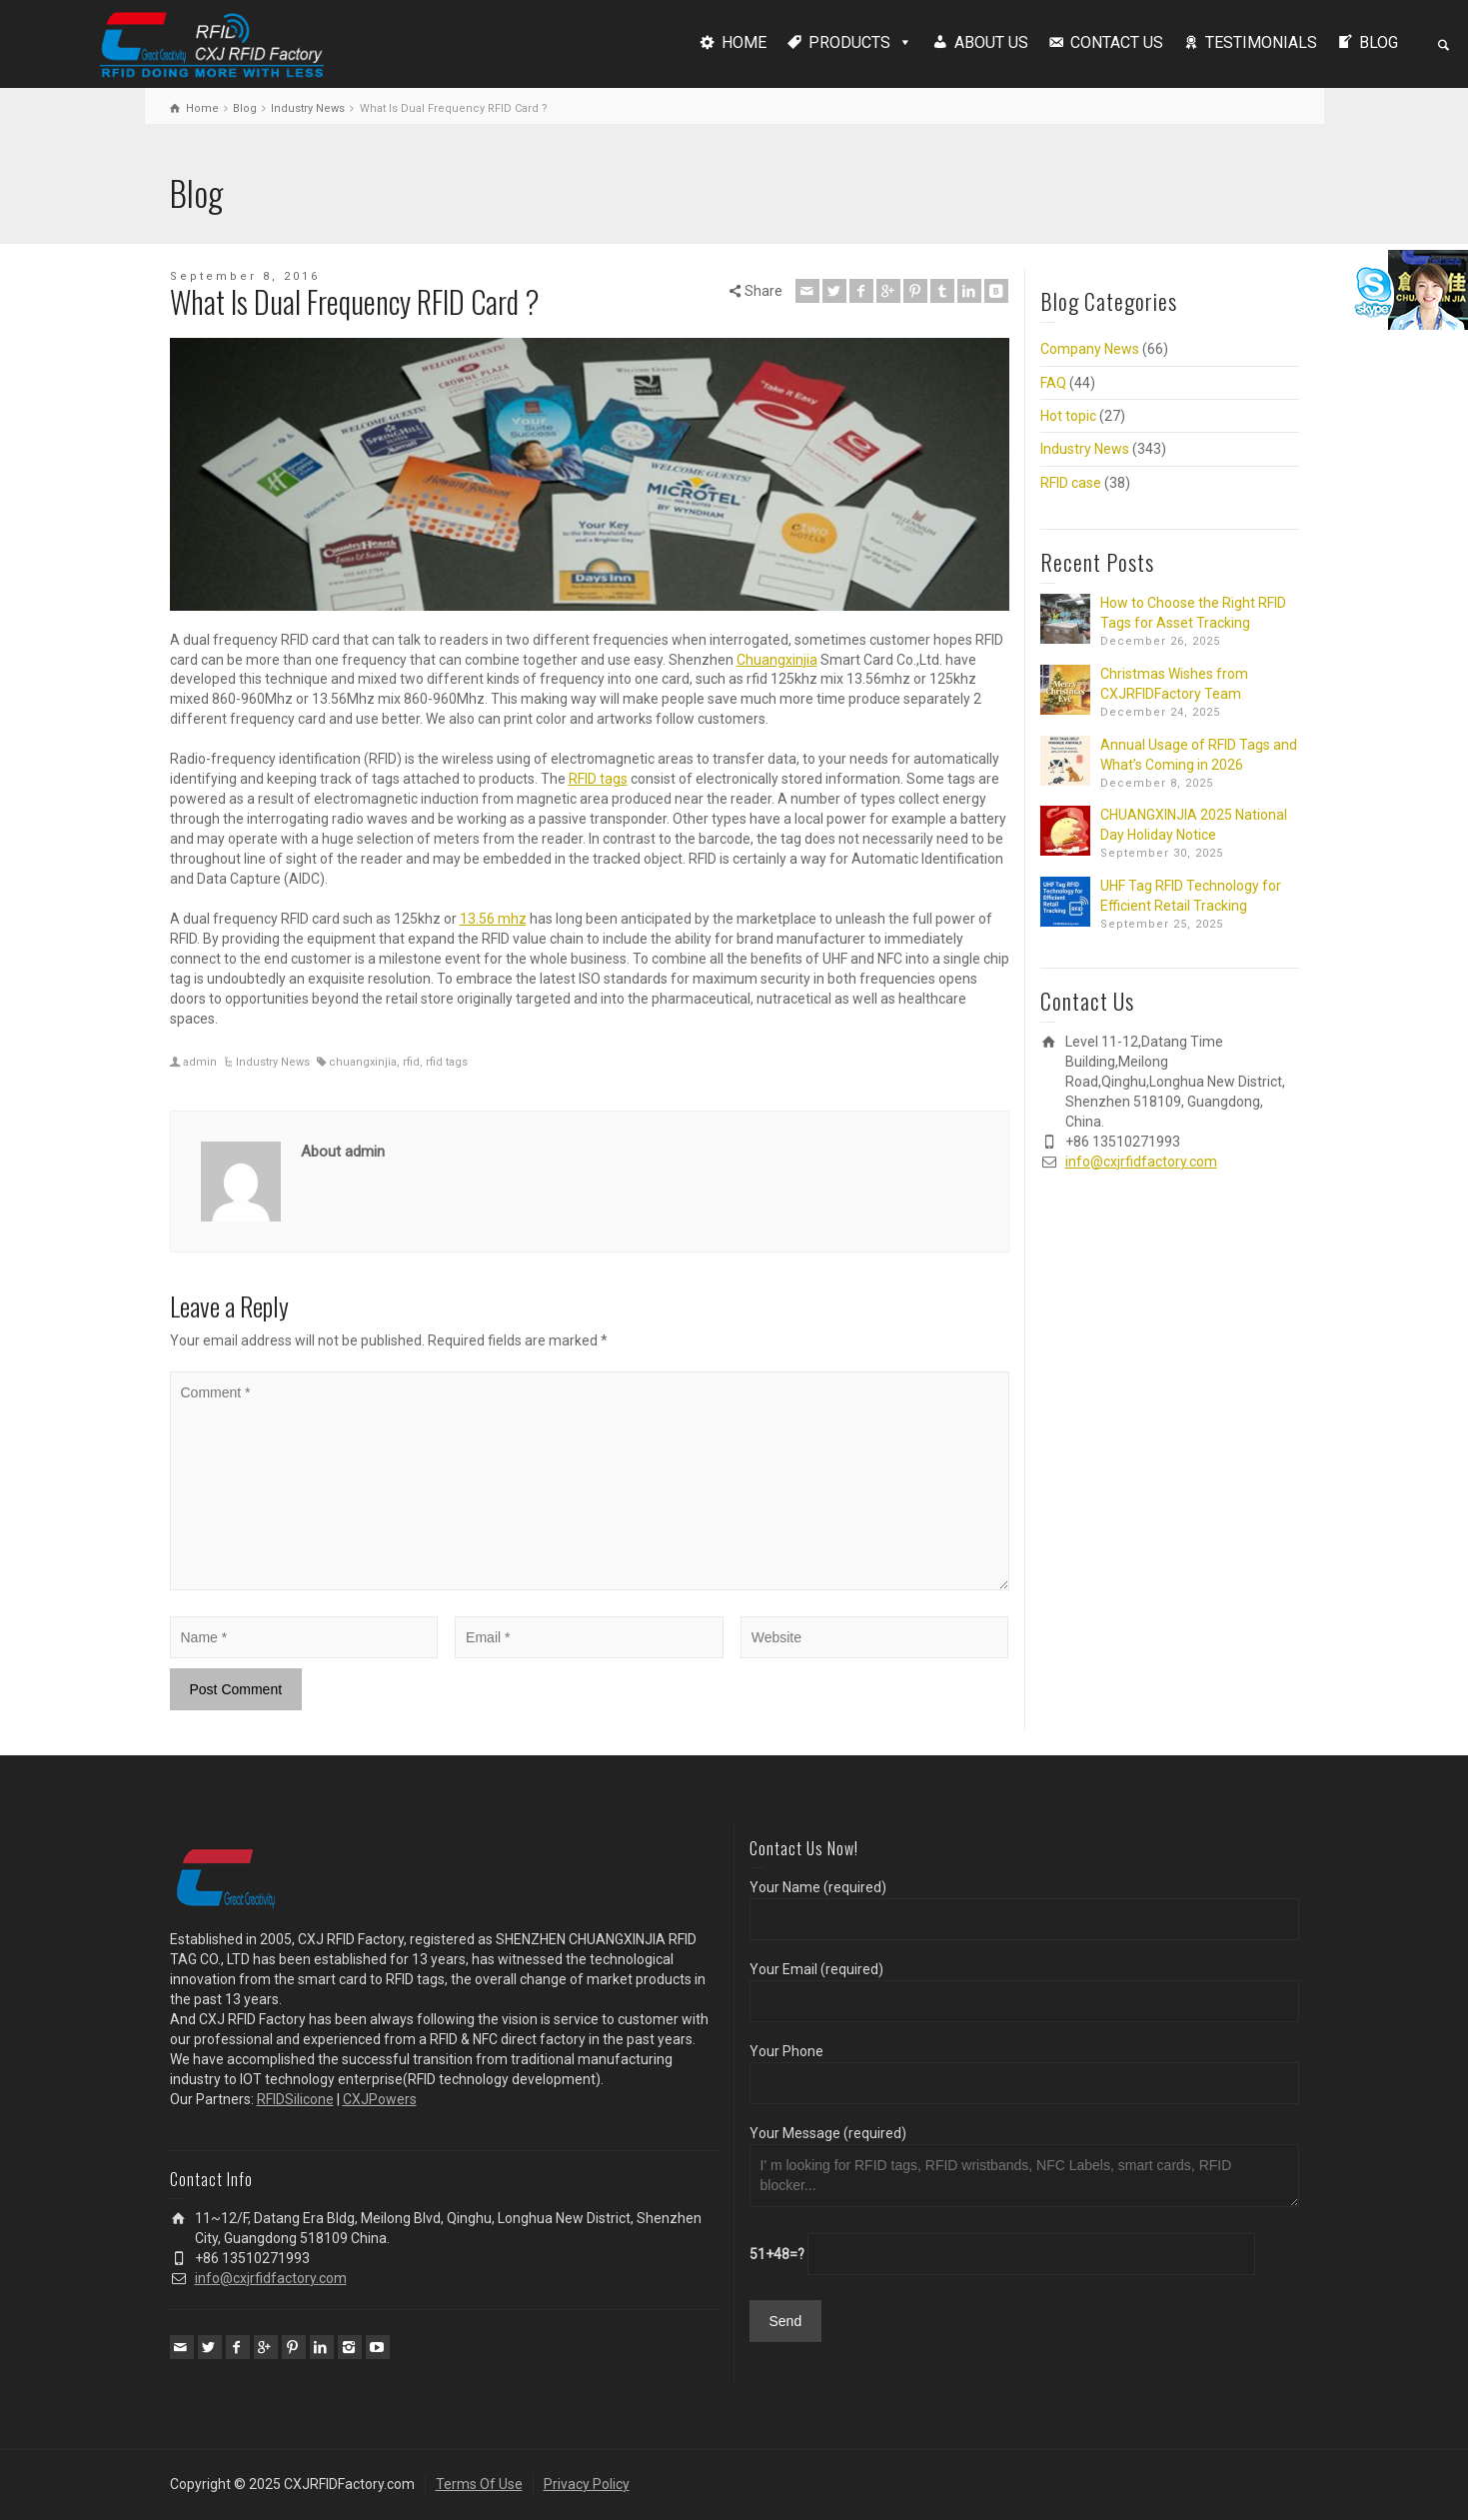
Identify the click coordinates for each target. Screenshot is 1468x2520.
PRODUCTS (849, 42)
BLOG (1378, 42)
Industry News (273, 1062)
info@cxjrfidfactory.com (1141, 1162)
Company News (1089, 349)
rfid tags (447, 1062)
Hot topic (1068, 416)
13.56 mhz (493, 919)
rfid (411, 1062)
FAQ (1053, 383)
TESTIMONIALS (1261, 42)
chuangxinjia (363, 1062)
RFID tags (598, 779)
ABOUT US (991, 42)
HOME (744, 42)
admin (200, 1062)
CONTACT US (1116, 42)
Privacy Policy (587, 2484)
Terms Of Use (479, 2484)
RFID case (1070, 483)
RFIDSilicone (295, 2099)
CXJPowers (380, 2099)
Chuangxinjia (776, 660)
